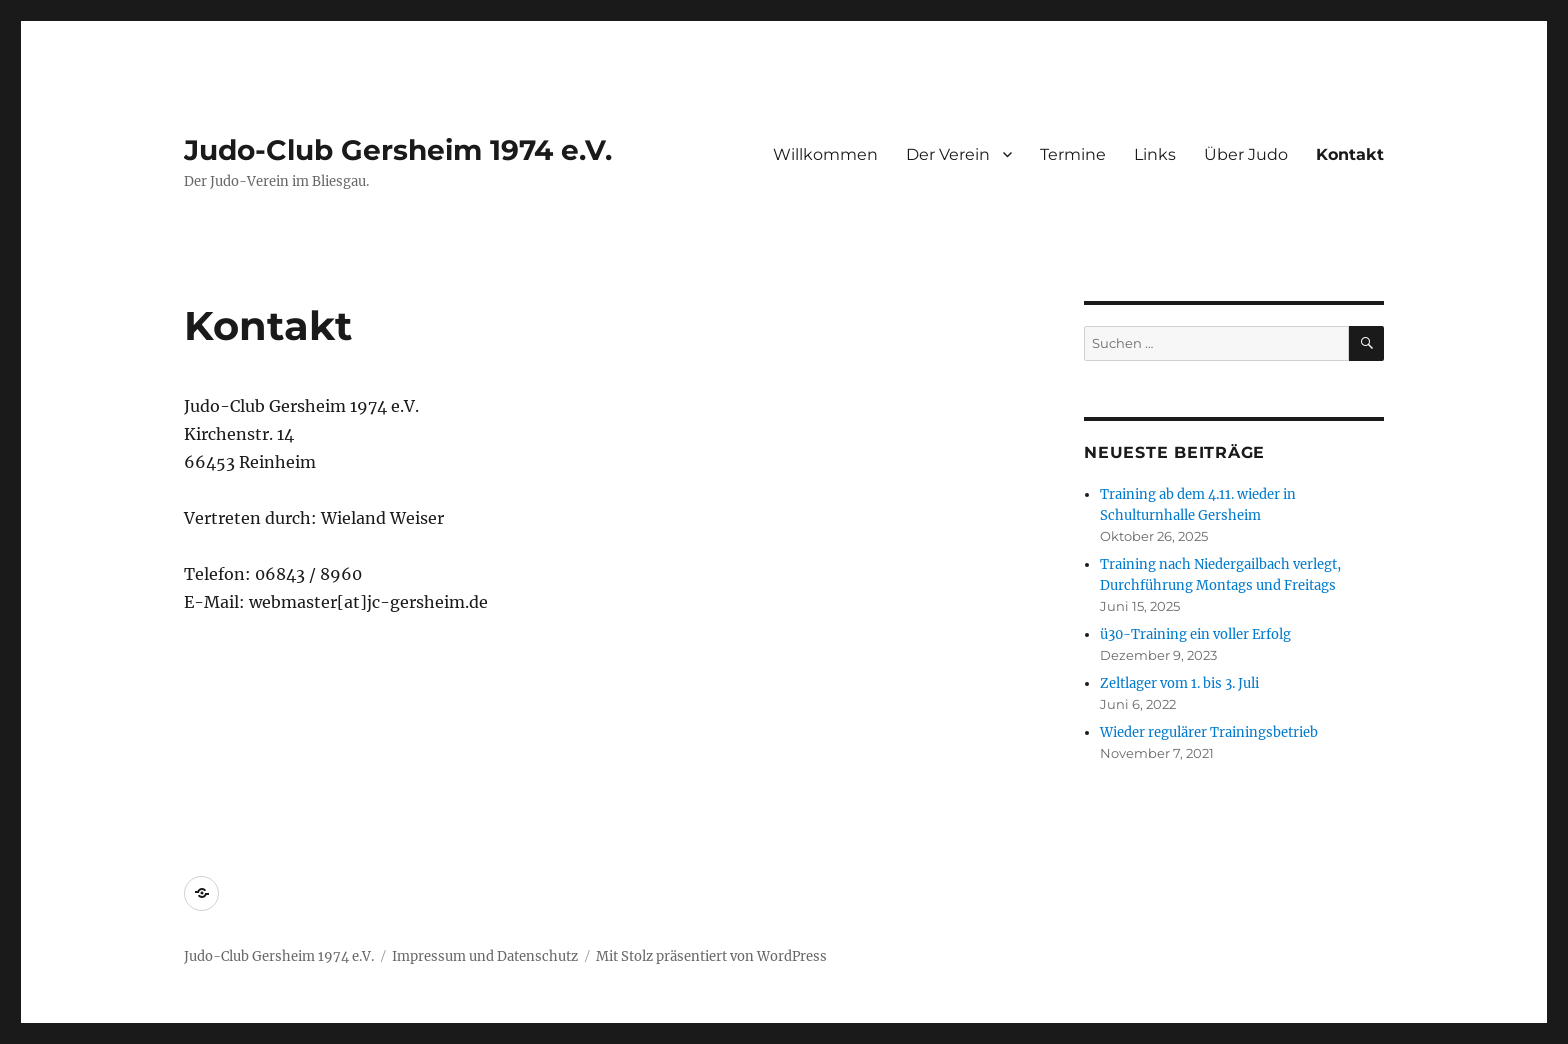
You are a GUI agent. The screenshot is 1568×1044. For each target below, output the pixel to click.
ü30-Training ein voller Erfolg (1195, 634)
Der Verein (948, 154)
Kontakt (1350, 154)
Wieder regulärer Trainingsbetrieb (1209, 732)
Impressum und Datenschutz (485, 956)
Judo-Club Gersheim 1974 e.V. (398, 150)
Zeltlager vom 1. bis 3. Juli (1179, 683)
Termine (1073, 154)
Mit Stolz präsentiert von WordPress (711, 956)
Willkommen (825, 154)
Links (1155, 154)
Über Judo (1246, 154)
